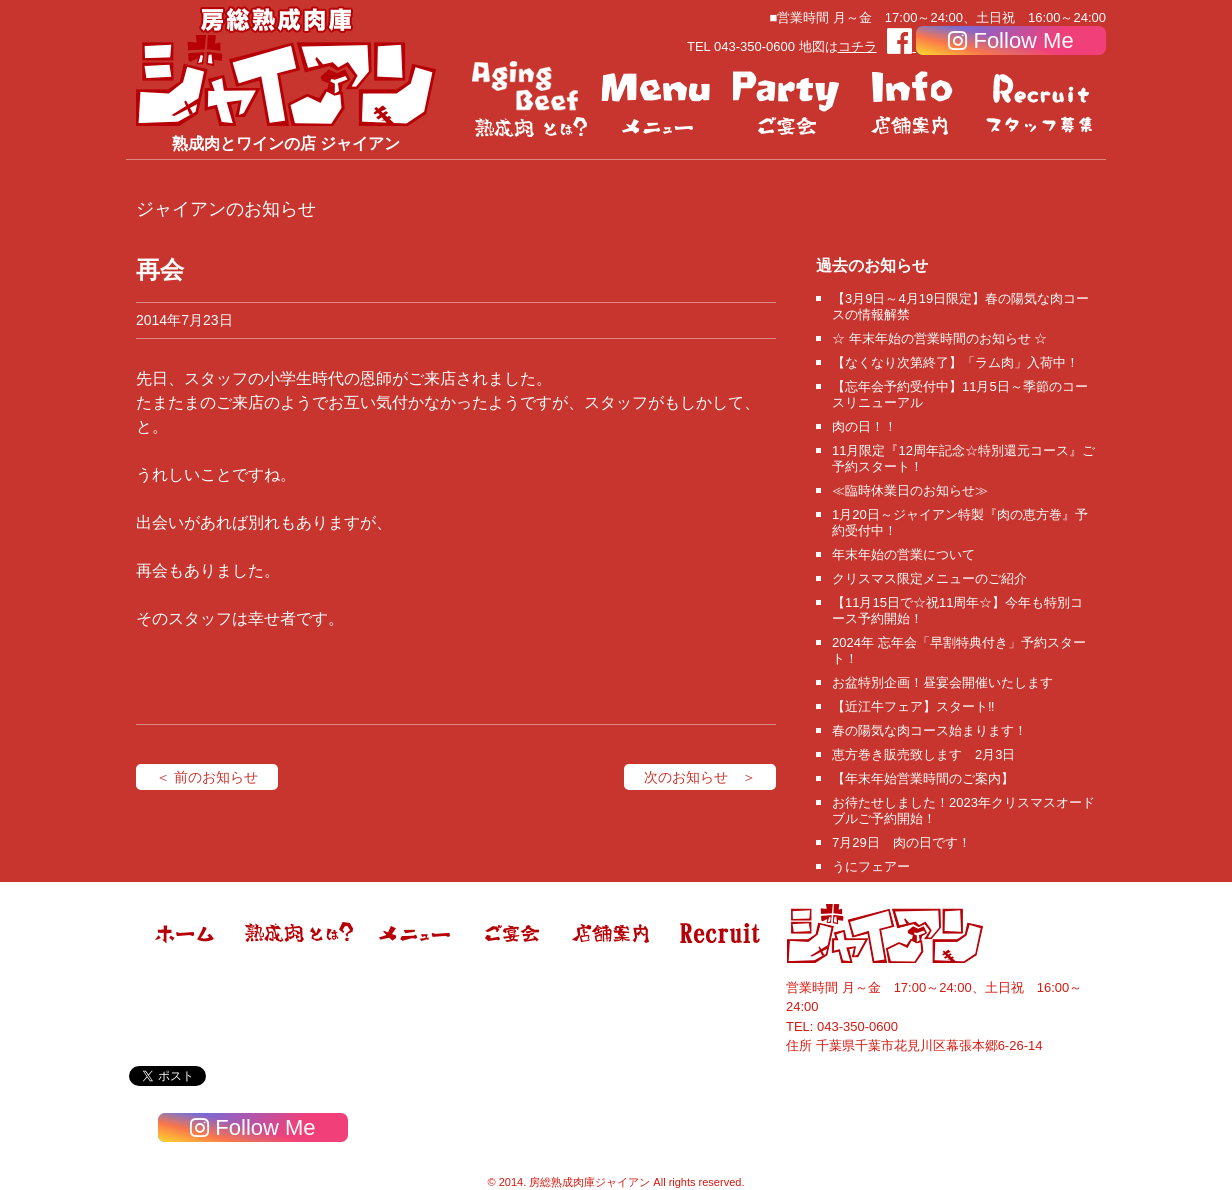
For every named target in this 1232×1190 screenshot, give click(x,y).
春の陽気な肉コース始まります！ (929, 730)
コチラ (857, 46)
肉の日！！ (864, 426)
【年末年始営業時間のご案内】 (923, 778)
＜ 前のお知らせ (207, 777)
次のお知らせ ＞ (700, 777)
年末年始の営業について (903, 554)
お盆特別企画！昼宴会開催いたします (942, 682)
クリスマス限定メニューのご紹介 (929, 578)
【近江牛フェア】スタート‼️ (913, 706)
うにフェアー (871, 866)
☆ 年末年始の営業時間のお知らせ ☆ (939, 338)
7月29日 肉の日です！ (901, 842)
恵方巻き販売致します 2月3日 (923, 754)
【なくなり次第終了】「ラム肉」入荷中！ (955, 362)
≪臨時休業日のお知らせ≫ (910, 490)
